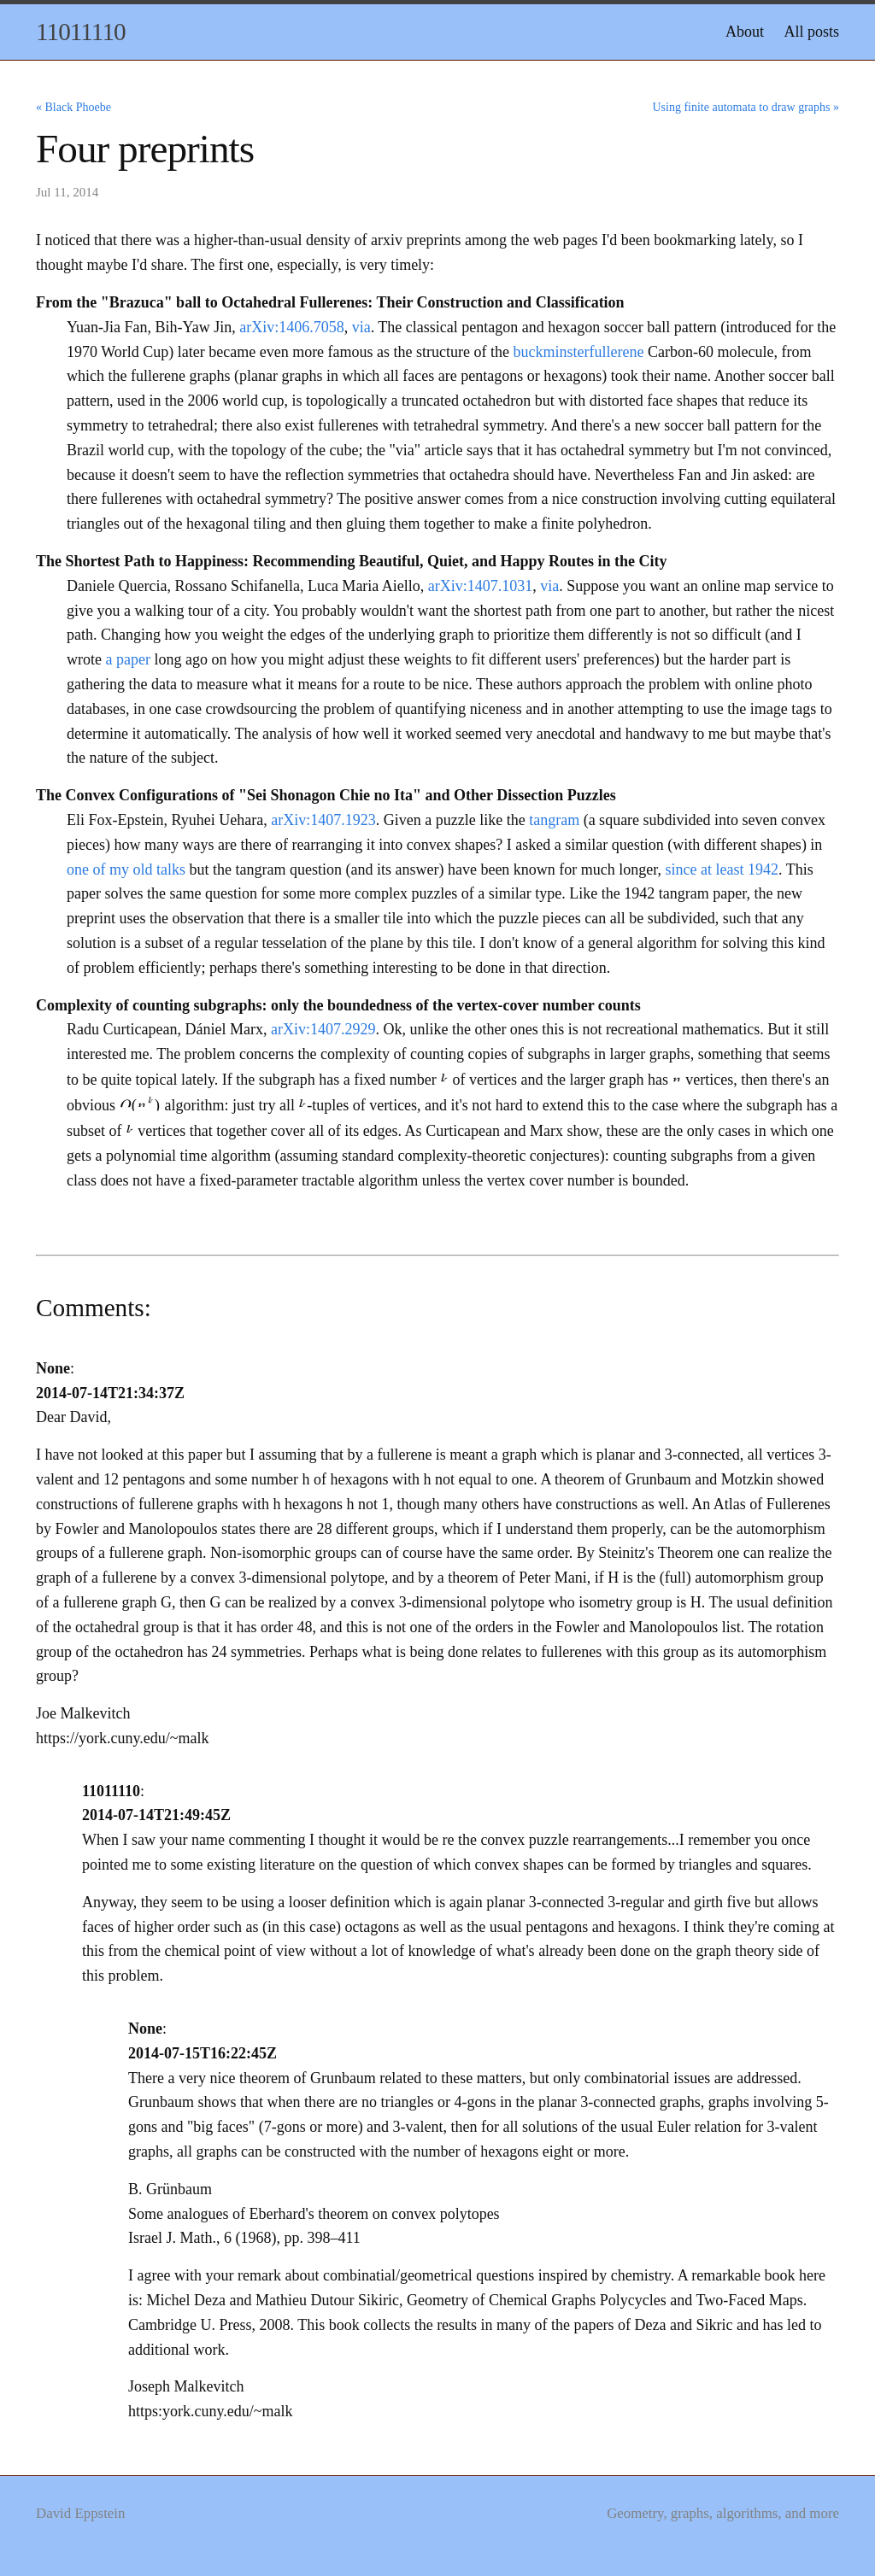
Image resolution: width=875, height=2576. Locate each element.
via (361, 327)
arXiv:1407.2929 (323, 1029)
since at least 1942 (722, 869)
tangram (554, 819)
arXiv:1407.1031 (480, 585)
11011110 (81, 31)
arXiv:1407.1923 (323, 819)
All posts (811, 31)
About (744, 31)
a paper (127, 659)
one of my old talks (126, 869)
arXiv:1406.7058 (291, 327)
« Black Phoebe (73, 107)
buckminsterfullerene (579, 351)
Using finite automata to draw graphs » (745, 107)
